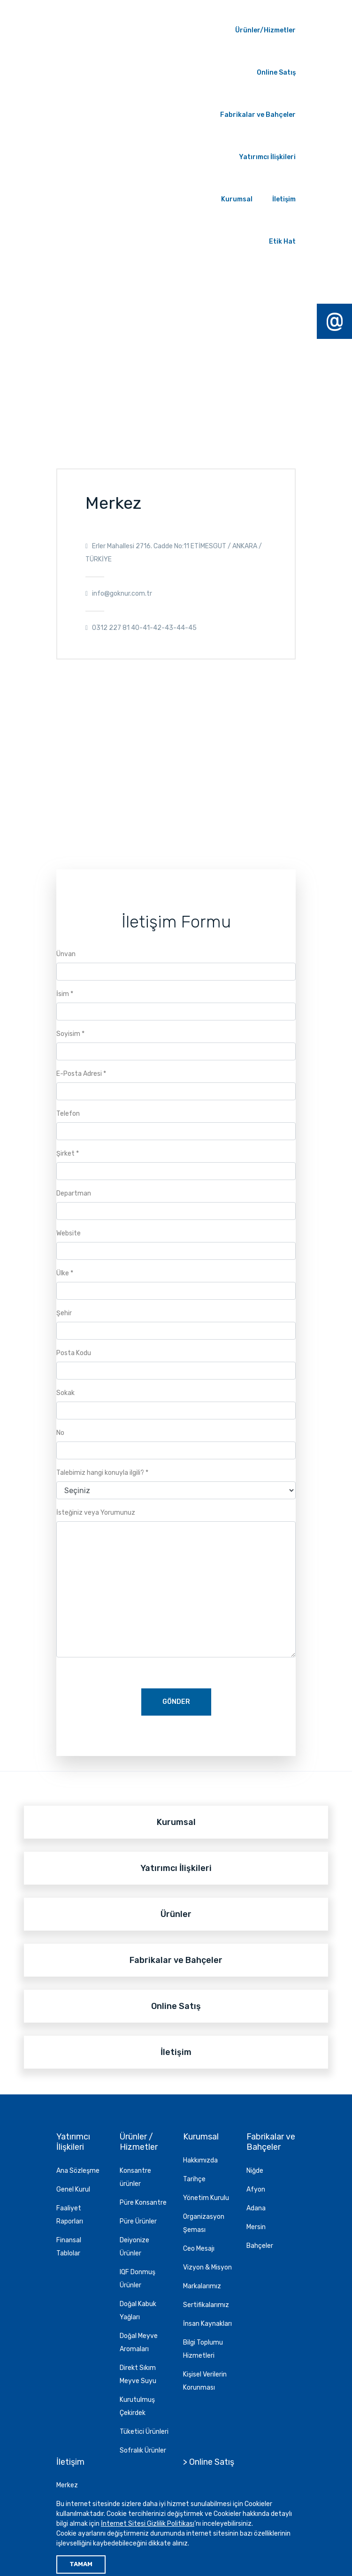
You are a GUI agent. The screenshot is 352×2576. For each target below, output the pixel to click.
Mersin (256, 2227)
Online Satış (276, 73)
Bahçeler (259, 2246)
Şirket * (67, 1154)
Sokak (65, 1393)
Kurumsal (237, 199)
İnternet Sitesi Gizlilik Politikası (147, 2524)
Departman (73, 1193)
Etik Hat (282, 241)
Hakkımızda (200, 2160)
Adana (256, 2208)
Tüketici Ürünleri (144, 2432)
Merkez (67, 2485)
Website (68, 1233)
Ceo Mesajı (198, 2249)
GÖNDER (176, 1702)
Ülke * (64, 1273)
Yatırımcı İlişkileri (267, 157)
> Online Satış (208, 2462)
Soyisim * (70, 1034)
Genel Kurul (73, 2189)
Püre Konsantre (143, 2203)
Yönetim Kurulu (206, 2198)
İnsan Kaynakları (207, 2324)
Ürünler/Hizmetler (265, 30)
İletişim (284, 199)
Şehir (64, 1313)
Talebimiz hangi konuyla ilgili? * (102, 1473)
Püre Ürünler (138, 2221)
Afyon (255, 2189)
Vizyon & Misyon (207, 2267)
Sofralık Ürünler (143, 2450)
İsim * (64, 994)
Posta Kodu (73, 1353)
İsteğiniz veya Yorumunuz (95, 1513)
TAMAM (80, 2564)
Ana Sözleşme (77, 2171)
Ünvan (66, 954)
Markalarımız (202, 2286)
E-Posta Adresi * (81, 1074)
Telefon (68, 1114)
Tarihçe (194, 2179)
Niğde (254, 2171)
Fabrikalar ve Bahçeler (258, 115)
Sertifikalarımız (206, 2305)
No (60, 1433)
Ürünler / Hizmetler (139, 2141)
